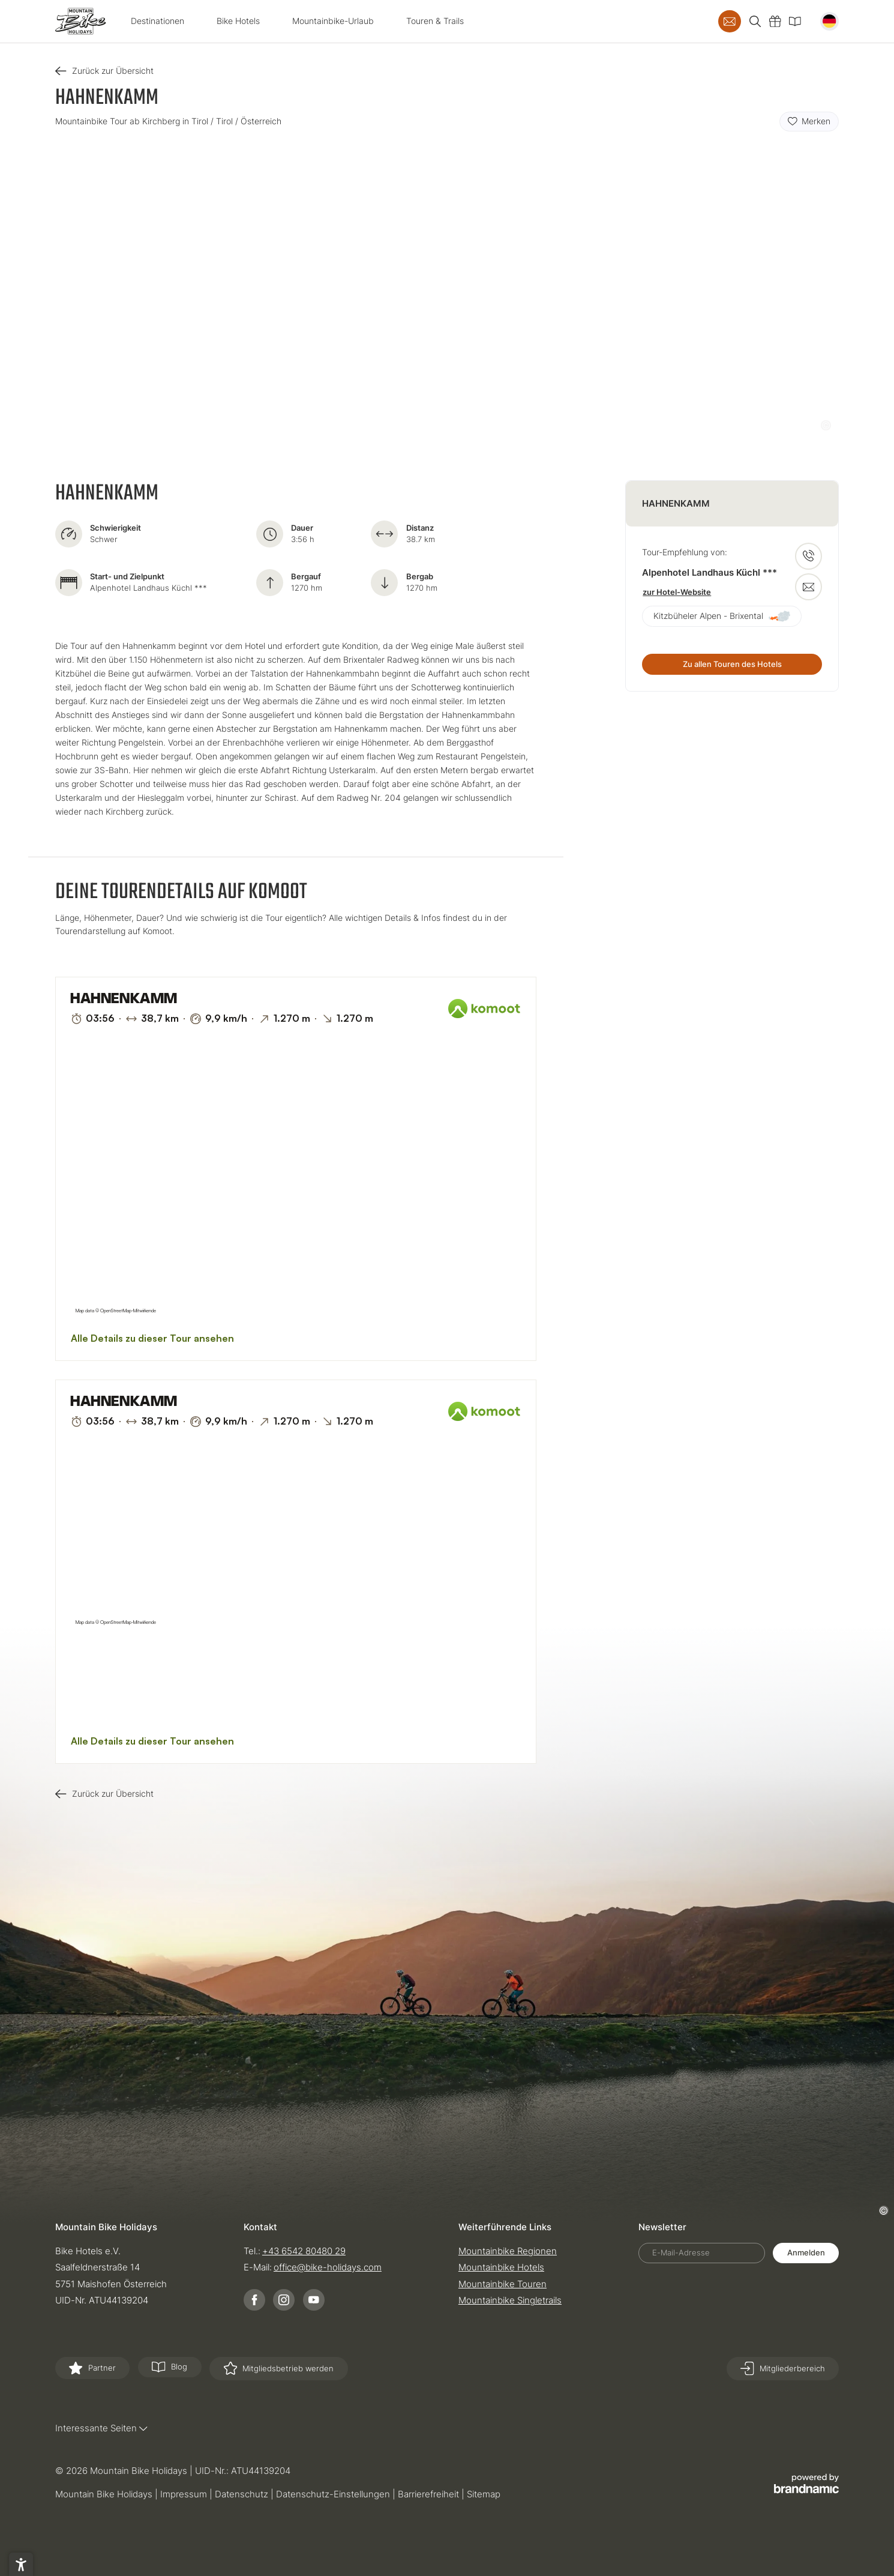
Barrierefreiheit (429, 2494)
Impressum (184, 2494)
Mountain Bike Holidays (105, 2494)
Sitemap (483, 2494)
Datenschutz (243, 2494)
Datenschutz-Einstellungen (334, 2494)
